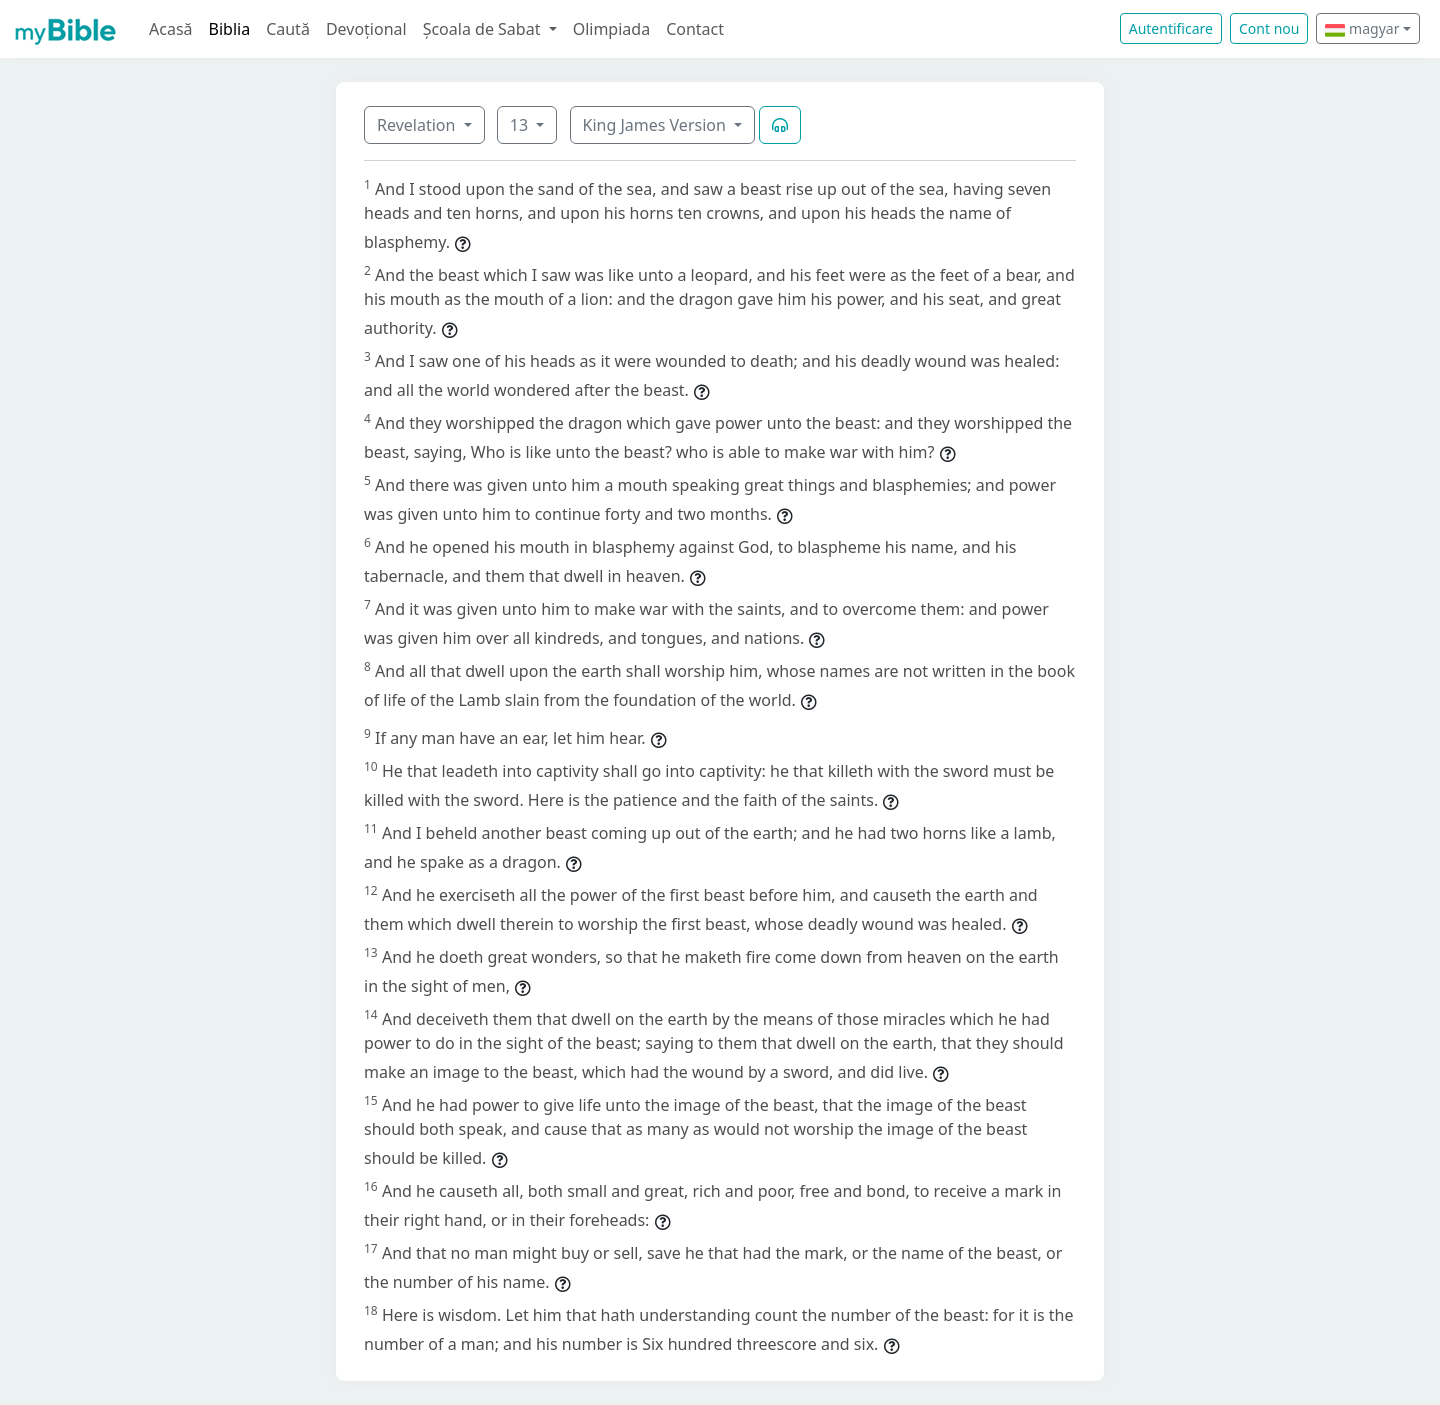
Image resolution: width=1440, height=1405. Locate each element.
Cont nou (1269, 28)
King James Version (657, 125)
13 (521, 125)
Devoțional (366, 29)
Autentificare (1171, 28)
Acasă (171, 29)
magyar (1362, 28)
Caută (288, 29)
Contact (695, 29)
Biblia (230, 29)
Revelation (418, 125)
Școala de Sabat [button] (484, 29)
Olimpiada (611, 29)
